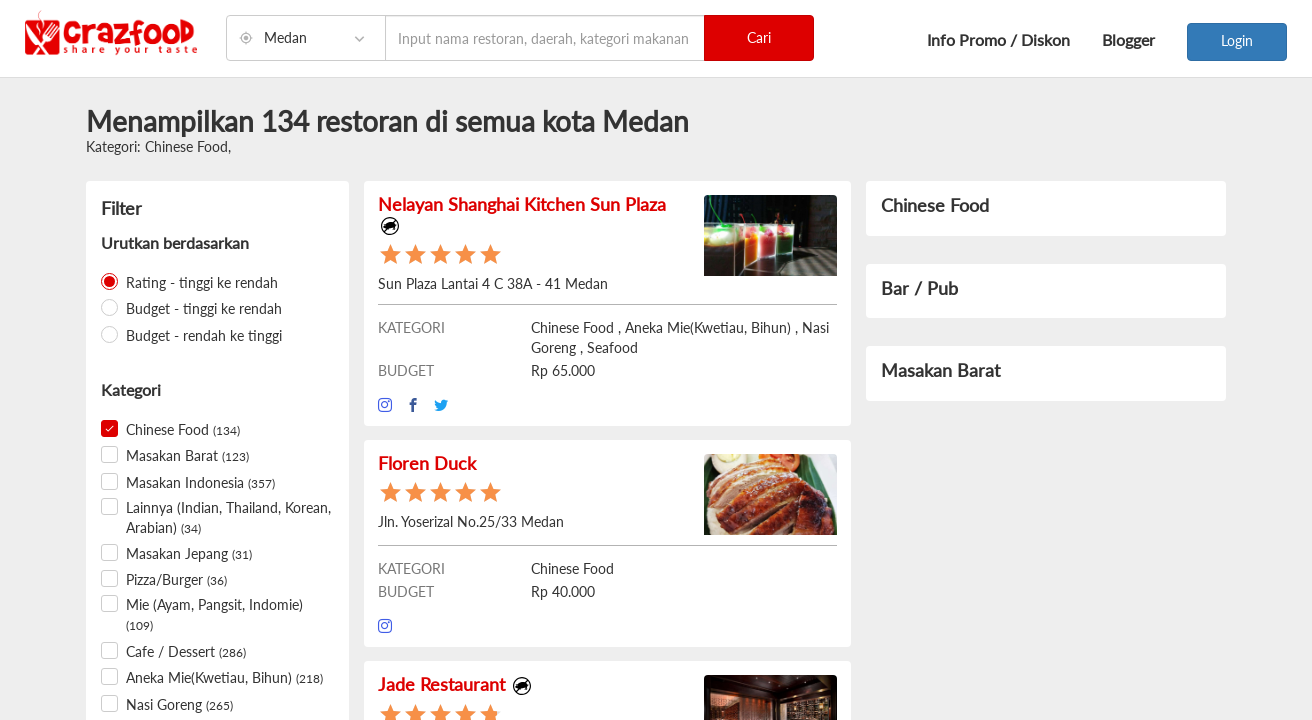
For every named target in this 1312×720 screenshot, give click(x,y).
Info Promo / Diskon (998, 39)
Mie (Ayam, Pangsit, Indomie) (214, 614)
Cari (759, 37)
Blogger (1128, 39)
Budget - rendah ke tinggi (204, 335)
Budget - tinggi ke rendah (204, 308)
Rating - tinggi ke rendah (202, 282)
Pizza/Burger (176, 579)
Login (1237, 40)
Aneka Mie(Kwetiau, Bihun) (224, 677)
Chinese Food (183, 429)
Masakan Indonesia (200, 482)
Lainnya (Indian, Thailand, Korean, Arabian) (228, 517)
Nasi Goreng (179, 704)
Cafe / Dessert (186, 651)
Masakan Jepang (189, 553)
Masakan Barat (187, 455)
